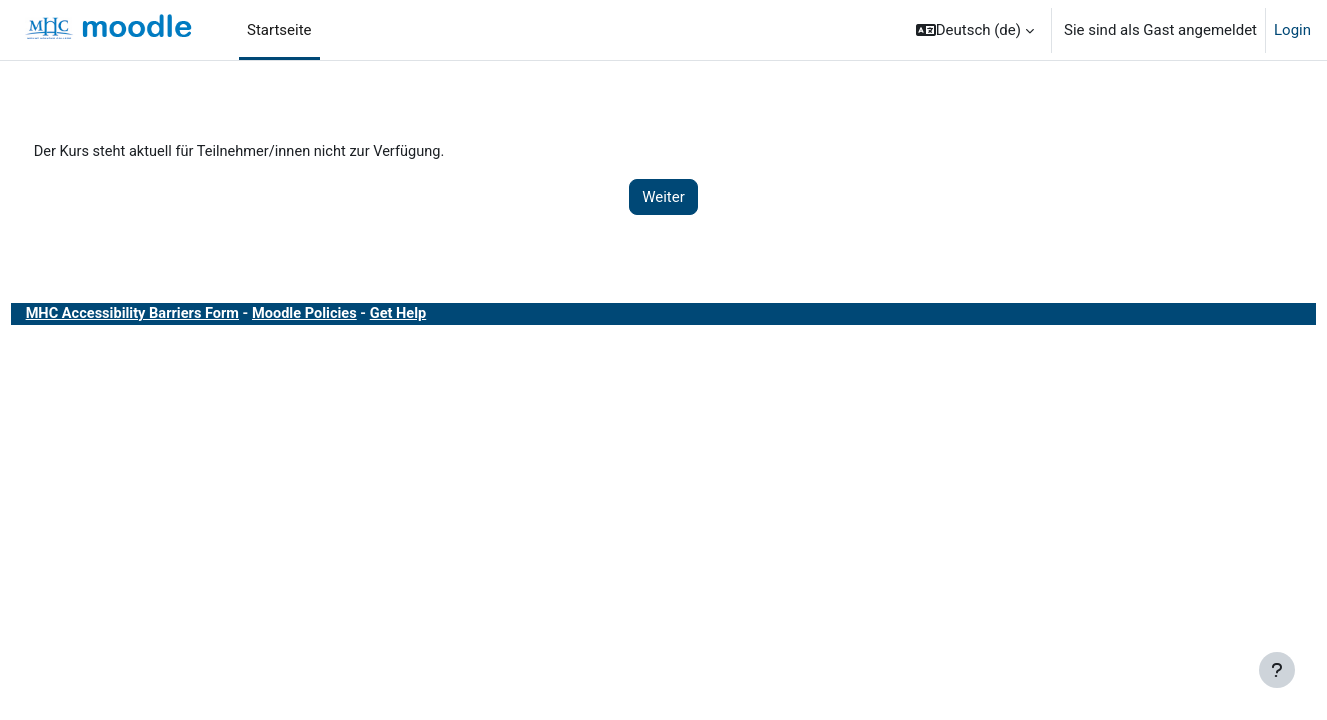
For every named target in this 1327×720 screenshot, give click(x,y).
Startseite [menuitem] (279, 30)
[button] (975, 30)
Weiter (663, 198)
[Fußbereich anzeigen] (1277, 670)
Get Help (446, 315)
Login (1292, 30)
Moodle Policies (350, 315)
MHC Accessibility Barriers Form (173, 315)
